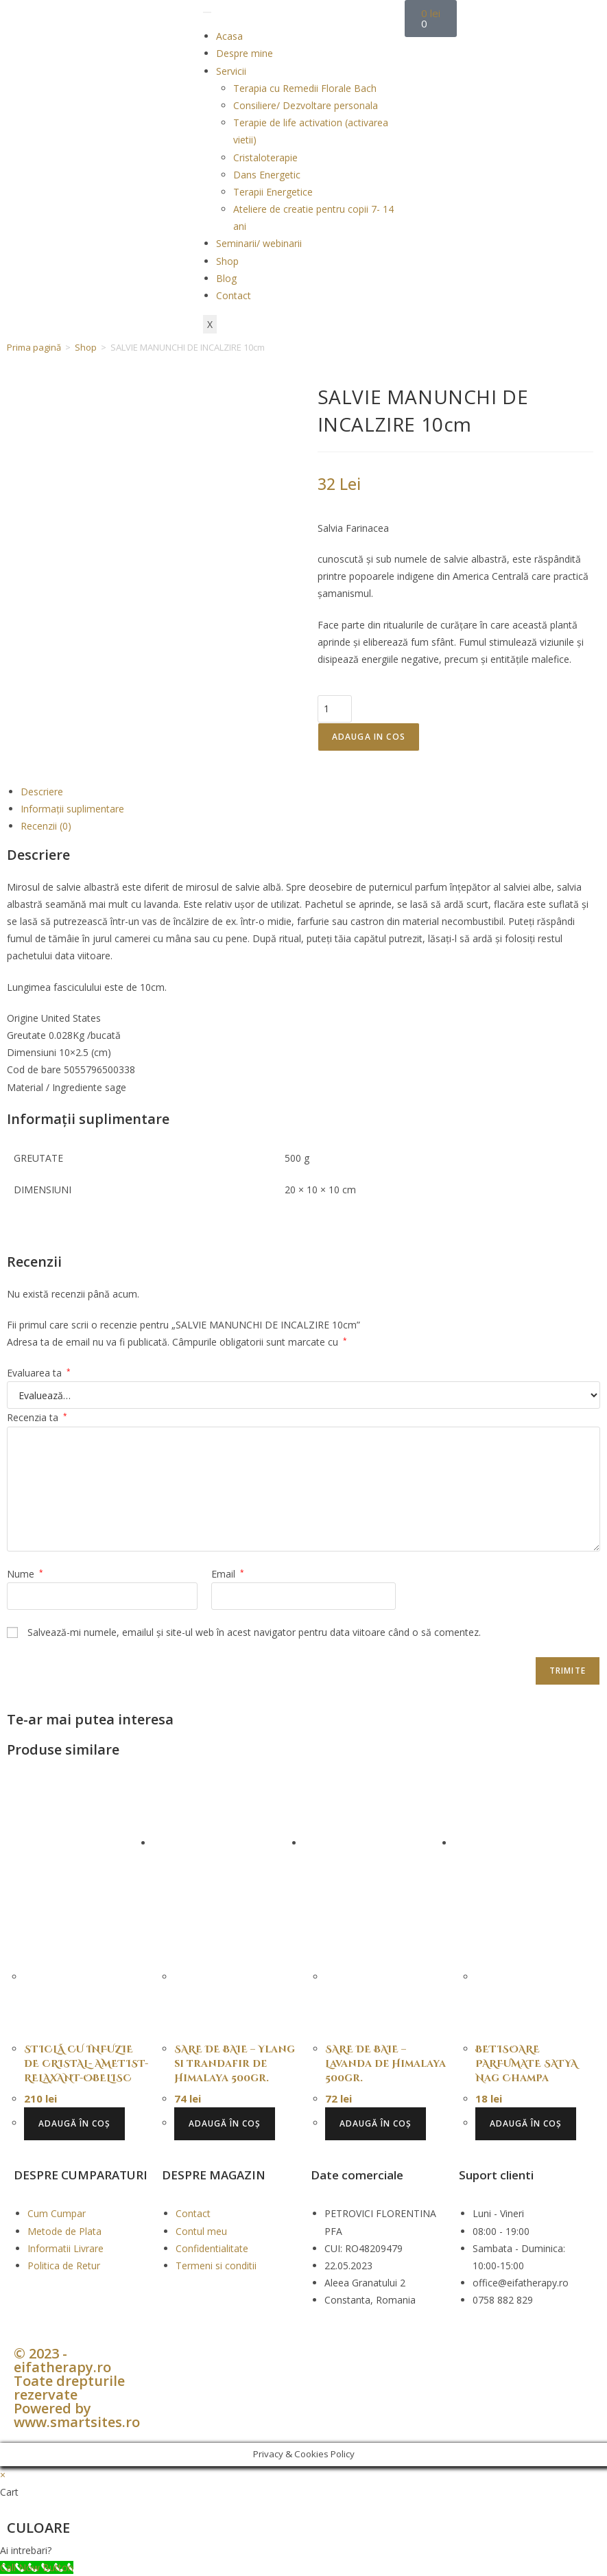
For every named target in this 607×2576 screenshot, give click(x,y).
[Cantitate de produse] (335, 709)
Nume (25, 1573)
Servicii (231, 71)
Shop (227, 261)
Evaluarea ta (39, 1372)
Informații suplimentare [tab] (72, 808)
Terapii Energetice (273, 191)
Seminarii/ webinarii (259, 243)
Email (227, 1573)
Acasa (229, 36)
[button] (303, 2550)
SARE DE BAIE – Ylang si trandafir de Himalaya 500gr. (234, 2064)
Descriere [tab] (42, 791)
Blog (226, 278)
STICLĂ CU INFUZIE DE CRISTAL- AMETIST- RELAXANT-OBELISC (86, 2064)
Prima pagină (34, 347)
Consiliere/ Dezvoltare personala (305, 105)
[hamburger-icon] (207, 12)
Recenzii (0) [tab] (46, 825)
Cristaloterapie (265, 157)
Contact (233, 295)
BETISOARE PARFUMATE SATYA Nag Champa (526, 2064)
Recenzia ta (37, 1417)
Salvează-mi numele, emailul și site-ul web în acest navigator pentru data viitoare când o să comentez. (254, 1632)
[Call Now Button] (36, 2567)
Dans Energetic (266, 174)
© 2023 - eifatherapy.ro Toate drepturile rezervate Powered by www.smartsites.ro (77, 2387)
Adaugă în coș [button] (74, 2123)
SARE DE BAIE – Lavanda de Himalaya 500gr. (385, 2064)
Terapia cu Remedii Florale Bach (305, 88)
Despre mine (244, 53)
